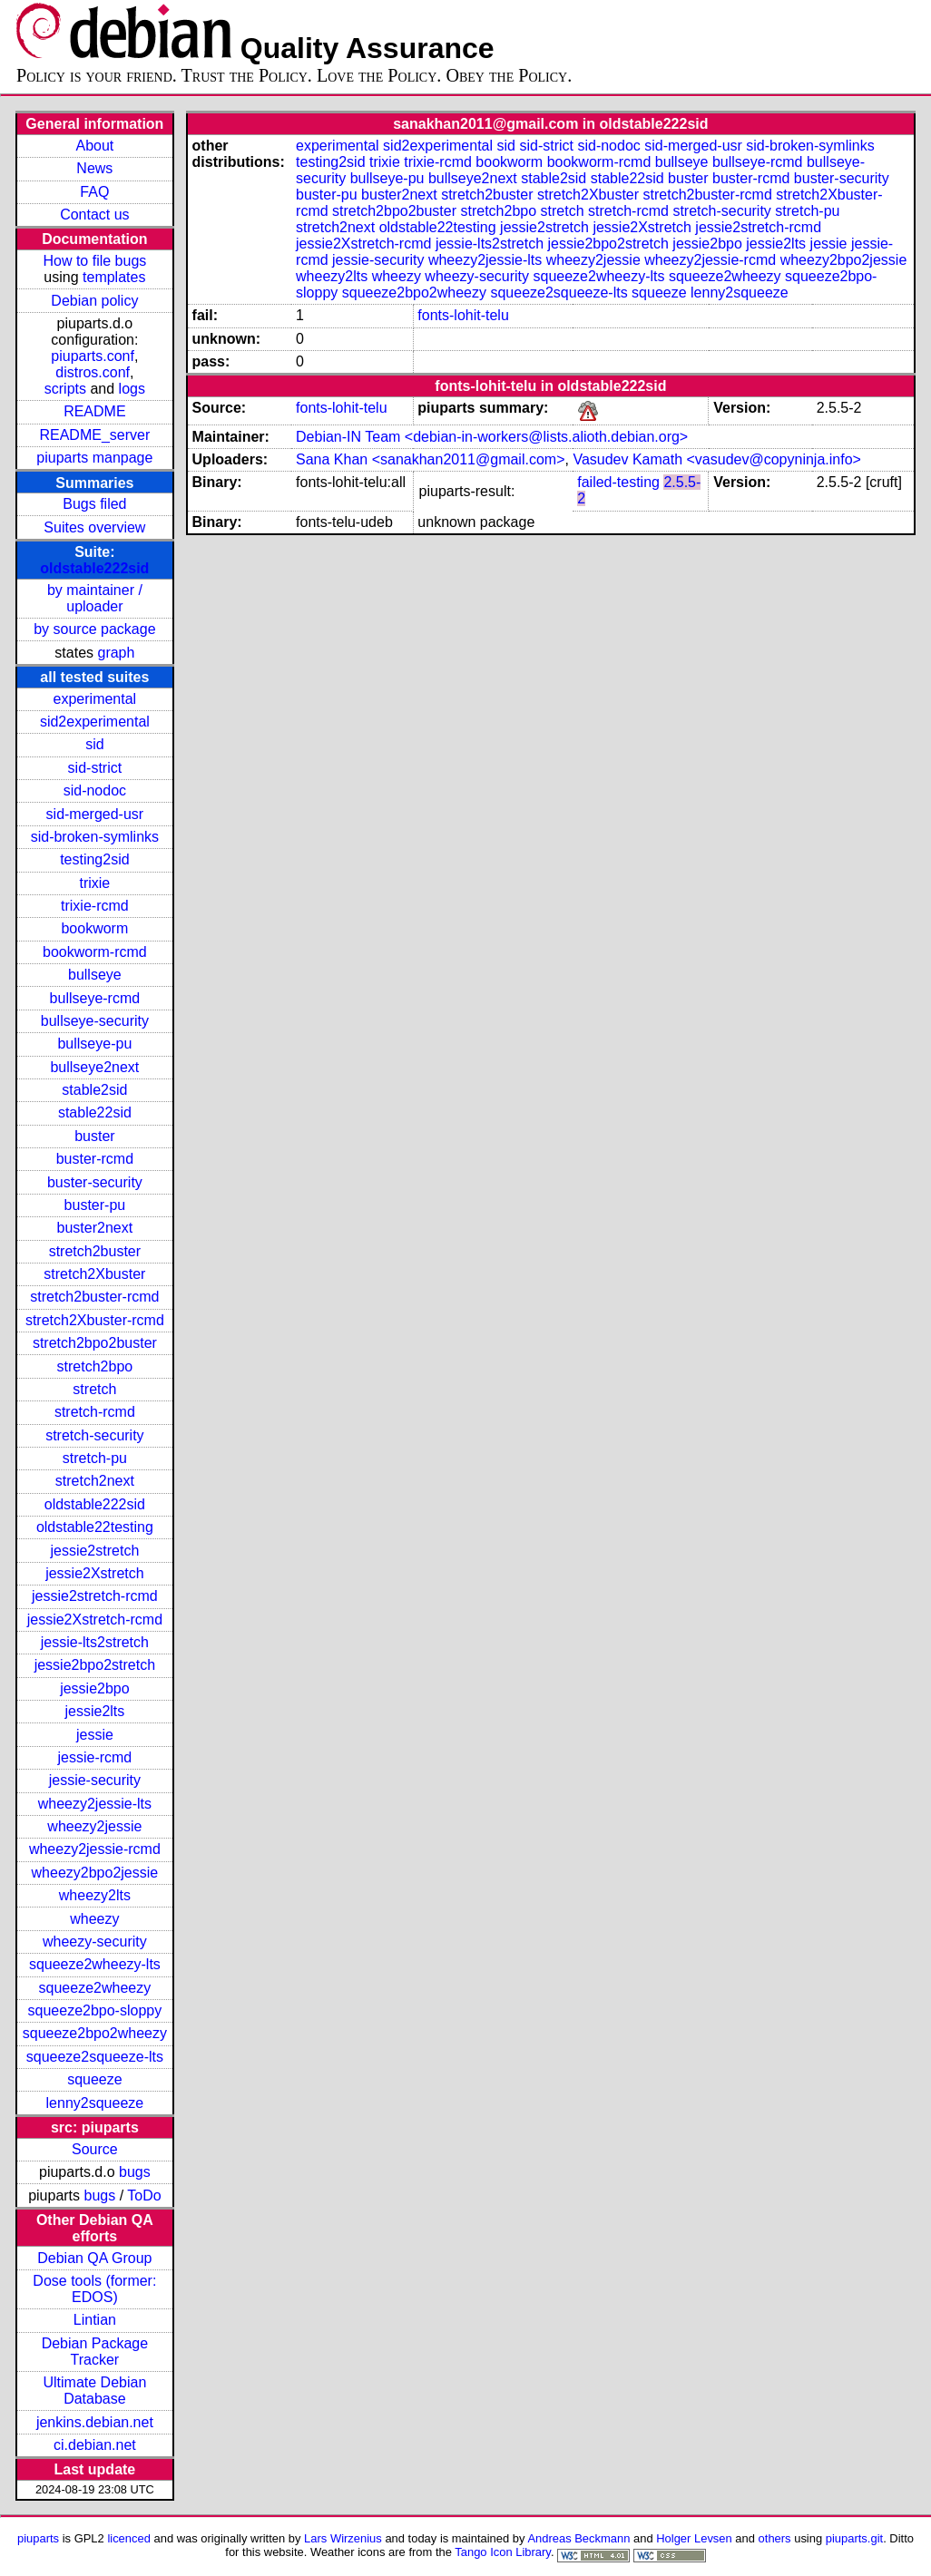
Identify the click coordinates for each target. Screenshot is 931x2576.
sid (94, 744)
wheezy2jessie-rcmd (95, 1849)
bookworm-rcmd (95, 952)
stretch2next (94, 1480)
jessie (94, 1734)
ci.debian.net (95, 2445)
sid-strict (95, 768)
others (775, 2538)
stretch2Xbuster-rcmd (94, 1320)
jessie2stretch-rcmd (95, 1596)
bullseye (95, 974)
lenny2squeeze (95, 2103)
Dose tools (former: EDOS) (94, 2289)
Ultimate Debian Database (94, 2390)
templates (114, 277)
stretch (94, 1389)
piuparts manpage (94, 457)
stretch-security (94, 1435)
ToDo (144, 2195)
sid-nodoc (95, 790)
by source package (94, 629)
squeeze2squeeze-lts (94, 2056)
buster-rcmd (94, 1158)
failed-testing (618, 482)
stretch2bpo (95, 1366)
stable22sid (95, 1112)
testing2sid (95, 859)
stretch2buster (95, 1251)
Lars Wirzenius (343, 2538)
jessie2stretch (94, 1550)
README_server (94, 435)
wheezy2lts (95, 1895)
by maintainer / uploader (94, 598)
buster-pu (95, 1205)
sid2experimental (95, 721)
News (94, 168)
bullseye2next (94, 1067)
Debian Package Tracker (95, 2351)
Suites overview (94, 527)
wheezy (94, 1919)
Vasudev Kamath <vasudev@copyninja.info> (716, 459)
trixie (94, 883)
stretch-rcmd (94, 1412)
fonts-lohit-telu (463, 315)
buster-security (94, 1182)
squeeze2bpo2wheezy (95, 2033)
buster (94, 1136)
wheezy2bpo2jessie (95, 1872)
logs (132, 388)
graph (115, 652)
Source (95, 2149)
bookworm (94, 928)
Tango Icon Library (503, 2552)
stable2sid (94, 1090)
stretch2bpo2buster (95, 1343)
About (94, 145)
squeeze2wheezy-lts (95, 1964)
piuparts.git (854, 2538)
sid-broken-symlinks (95, 836)
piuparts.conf (92, 356)
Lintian (95, 2319)
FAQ (94, 192)
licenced (129, 2538)
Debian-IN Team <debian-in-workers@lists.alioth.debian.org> (492, 436)
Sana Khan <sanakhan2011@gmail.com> (430, 459)
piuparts (38, 2538)
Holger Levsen (694, 2538)
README (94, 411)
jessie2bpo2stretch (94, 1665)
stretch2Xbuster (94, 1274)
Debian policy (94, 300)
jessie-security (95, 1780)
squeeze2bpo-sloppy (95, 2010)
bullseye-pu (94, 1043)
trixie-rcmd (95, 905)
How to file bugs (94, 260)
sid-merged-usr (95, 814)
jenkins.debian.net (94, 2422)
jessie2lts (94, 1711)
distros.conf (92, 372)
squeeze (94, 2079)
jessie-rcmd (94, 1757)
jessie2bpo (95, 1688)
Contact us (94, 214)
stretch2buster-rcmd (94, 1296)
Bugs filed (94, 504)
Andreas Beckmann (578, 2538)
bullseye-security (95, 1021)
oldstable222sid (94, 568)
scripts (65, 388)
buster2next (95, 1227)
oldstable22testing (94, 1527)
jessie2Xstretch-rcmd (94, 1619)
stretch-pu (95, 1458)
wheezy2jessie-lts (95, 1803)
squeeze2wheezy (95, 1987)
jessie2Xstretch (94, 1573)
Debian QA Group (94, 2258)
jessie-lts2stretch (95, 1642)
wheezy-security (95, 1941)
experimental (95, 699)
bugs (135, 2172)
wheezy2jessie (94, 1826)
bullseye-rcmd (95, 998)
